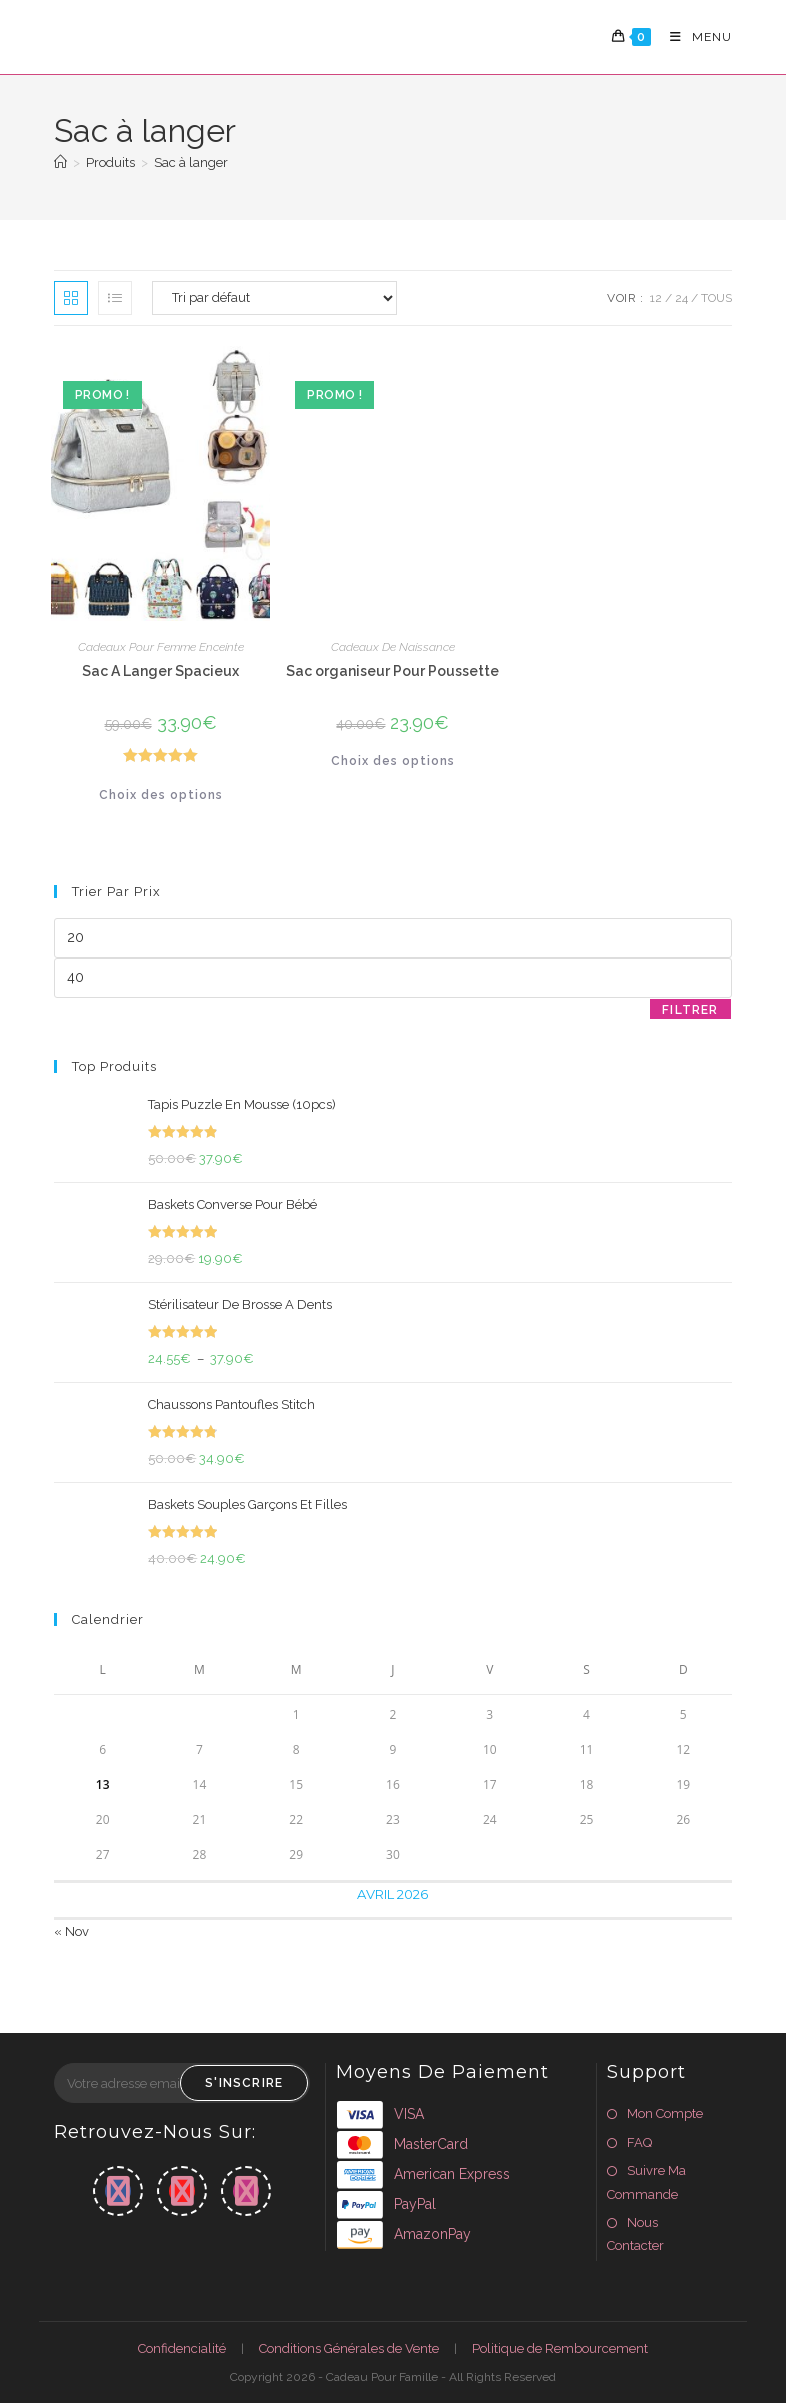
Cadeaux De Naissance (393, 647)
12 (656, 298)
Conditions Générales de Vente (349, 2348)
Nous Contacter (635, 2234)
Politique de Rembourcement (560, 2348)
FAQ (639, 2142)
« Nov (71, 1931)
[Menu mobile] (693, 37)
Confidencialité (182, 2348)
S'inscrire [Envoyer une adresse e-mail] (244, 2083)
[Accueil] (60, 162)
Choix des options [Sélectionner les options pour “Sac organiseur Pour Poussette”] (393, 761)
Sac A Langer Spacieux (160, 671)
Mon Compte (665, 2113)
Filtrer (690, 1010)
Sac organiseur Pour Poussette (392, 671)
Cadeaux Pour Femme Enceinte (161, 647)
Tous (716, 298)
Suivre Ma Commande (646, 2182)
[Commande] (274, 298)
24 (681, 298)
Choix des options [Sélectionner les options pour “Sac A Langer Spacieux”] (161, 795)
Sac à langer (191, 162)
